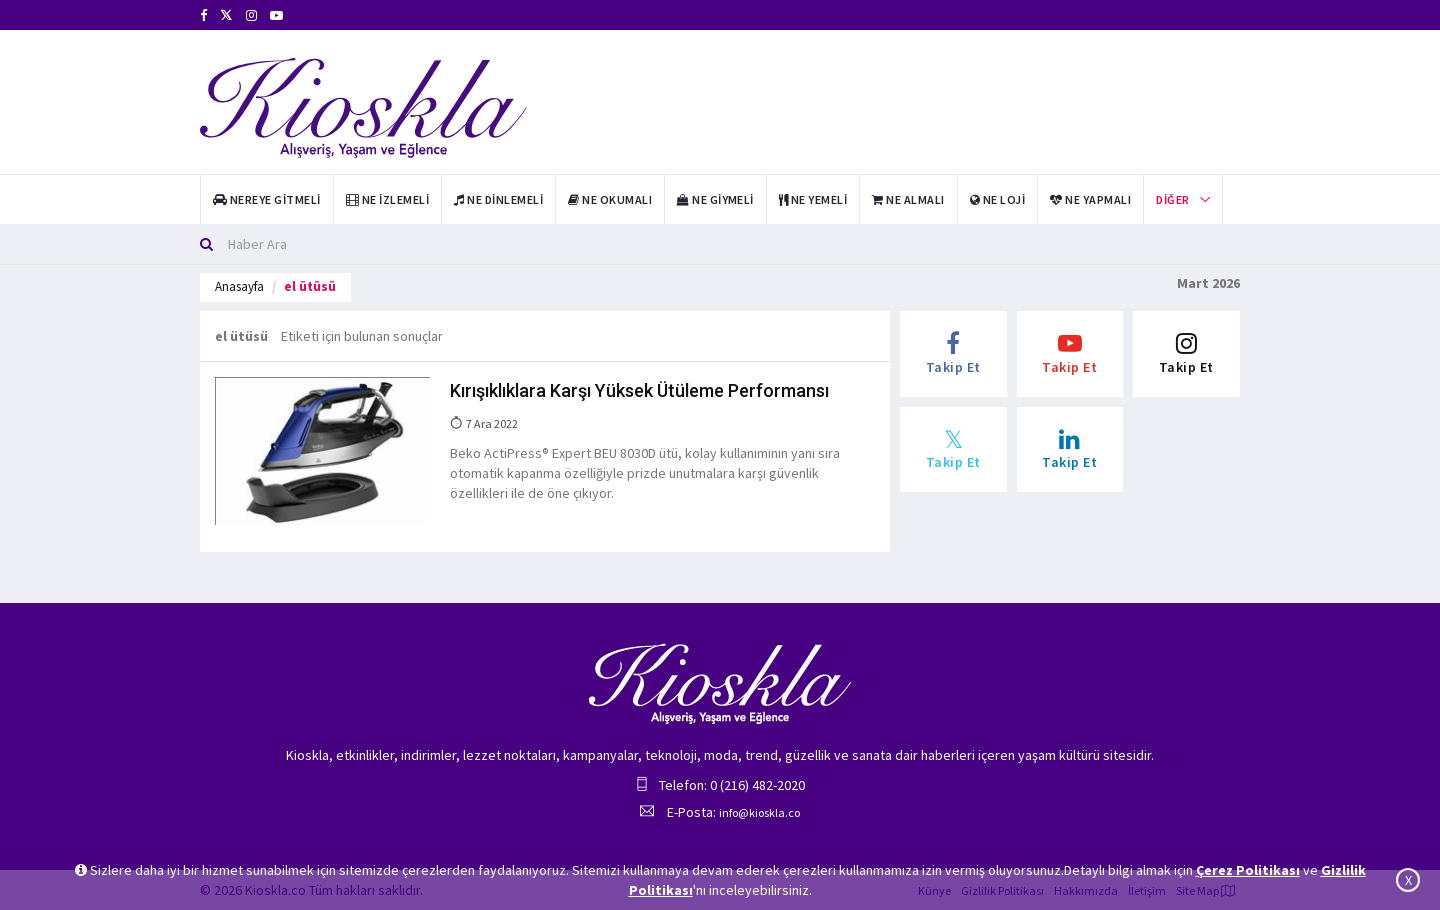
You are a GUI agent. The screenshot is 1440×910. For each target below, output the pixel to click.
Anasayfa (239, 286)
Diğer (1172, 199)
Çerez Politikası (1248, 870)
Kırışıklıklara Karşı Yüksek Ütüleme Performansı (639, 390)
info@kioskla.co (759, 812)
